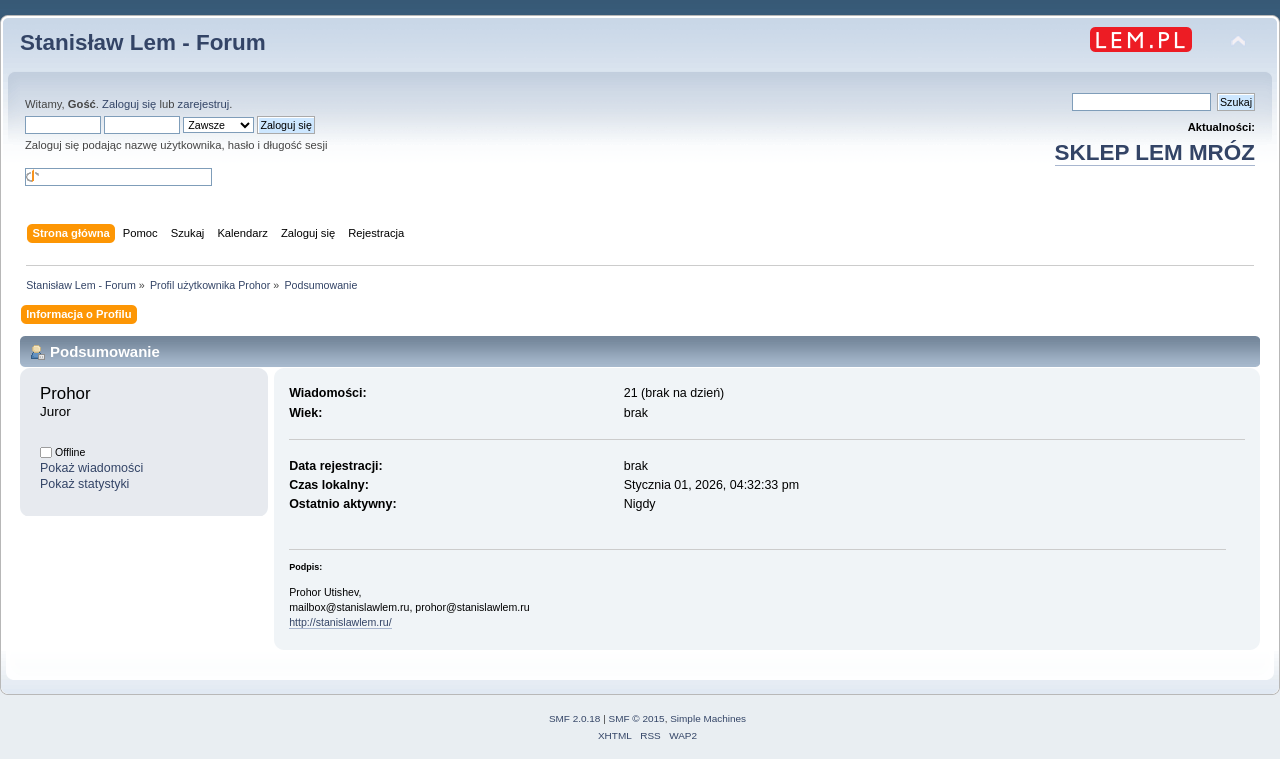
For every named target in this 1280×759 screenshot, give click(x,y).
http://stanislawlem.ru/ (340, 622)
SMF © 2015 (637, 718)
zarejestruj (204, 104)
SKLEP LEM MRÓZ (1155, 152)
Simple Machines (708, 718)
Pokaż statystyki (84, 484)
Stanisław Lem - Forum (143, 42)
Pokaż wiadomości (91, 468)
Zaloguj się (129, 104)
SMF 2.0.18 (575, 718)
